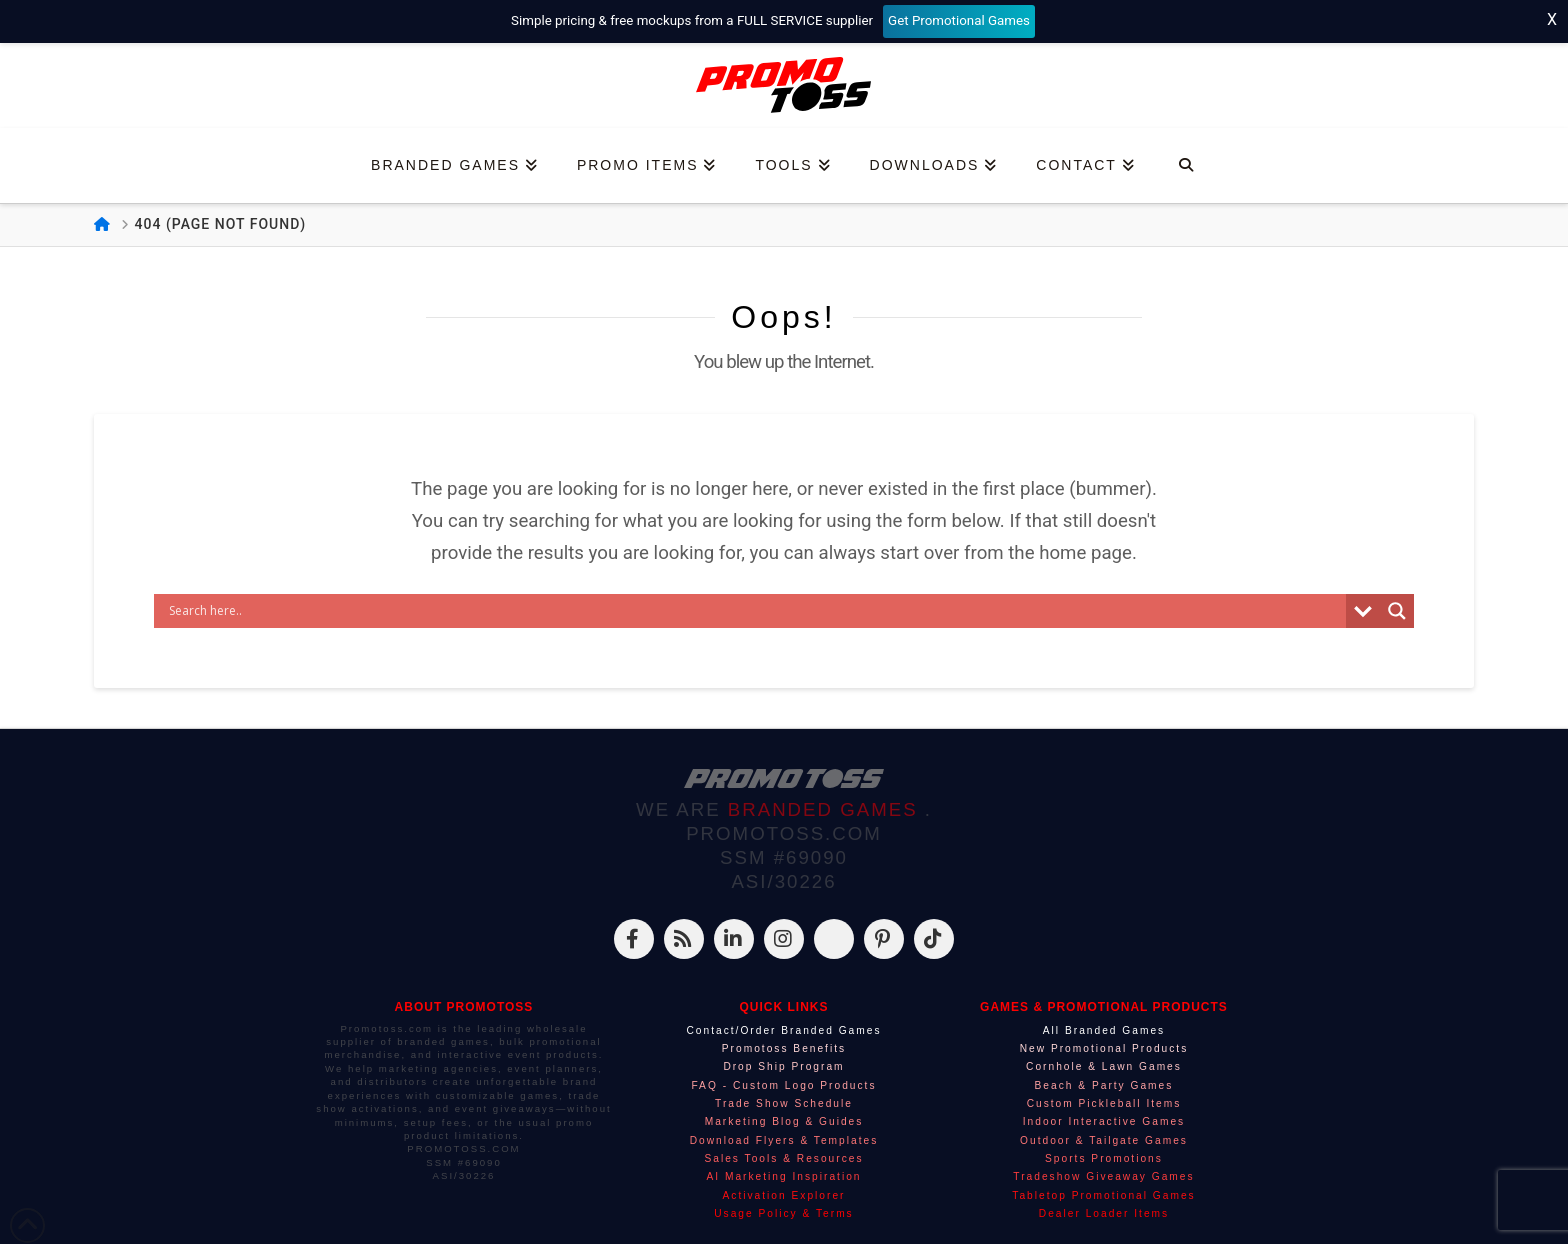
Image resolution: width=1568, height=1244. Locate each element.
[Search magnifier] (1397, 611)
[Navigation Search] (1185, 165)
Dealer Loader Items (1104, 1213)
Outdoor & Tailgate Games (1104, 1140)
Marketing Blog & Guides (784, 1121)
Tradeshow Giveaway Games (1103, 1176)
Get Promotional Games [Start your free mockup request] (959, 20)
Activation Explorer (784, 1195)
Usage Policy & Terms (783, 1213)
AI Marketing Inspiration (783, 1176)
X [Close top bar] (1552, 19)
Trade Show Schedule (784, 1103)
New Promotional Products (1104, 1048)
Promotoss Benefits (784, 1048)
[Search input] (755, 611)
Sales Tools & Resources (783, 1158)
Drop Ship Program (783, 1066)
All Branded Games (1104, 1030)
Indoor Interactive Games (1104, 1121)
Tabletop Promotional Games (1103, 1195)
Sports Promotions (1104, 1158)
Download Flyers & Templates (784, 1140)
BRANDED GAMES (826, 809)
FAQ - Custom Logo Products (783, 1085)
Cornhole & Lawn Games (1104, 1066)
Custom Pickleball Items (1104, 1103)
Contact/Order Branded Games (783, 1030)
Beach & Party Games (1104, 1085)
